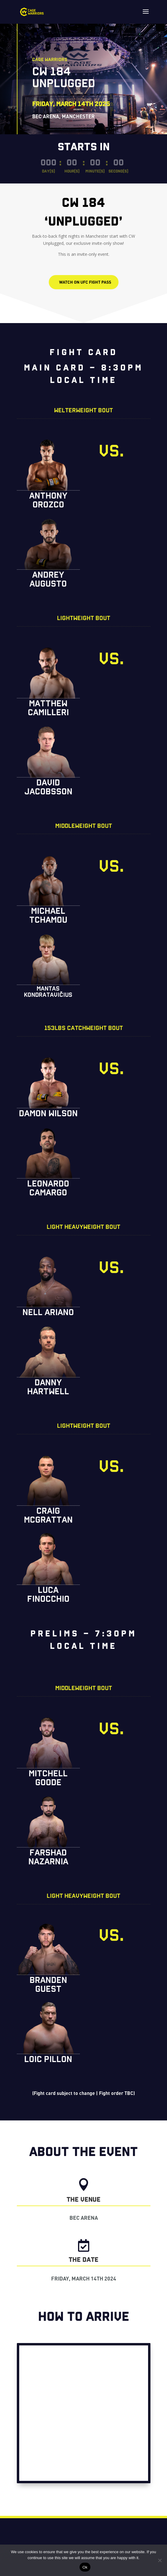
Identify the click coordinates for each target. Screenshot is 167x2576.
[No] (160, 2560)
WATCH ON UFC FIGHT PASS (85, 282)
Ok (84, 2567)
